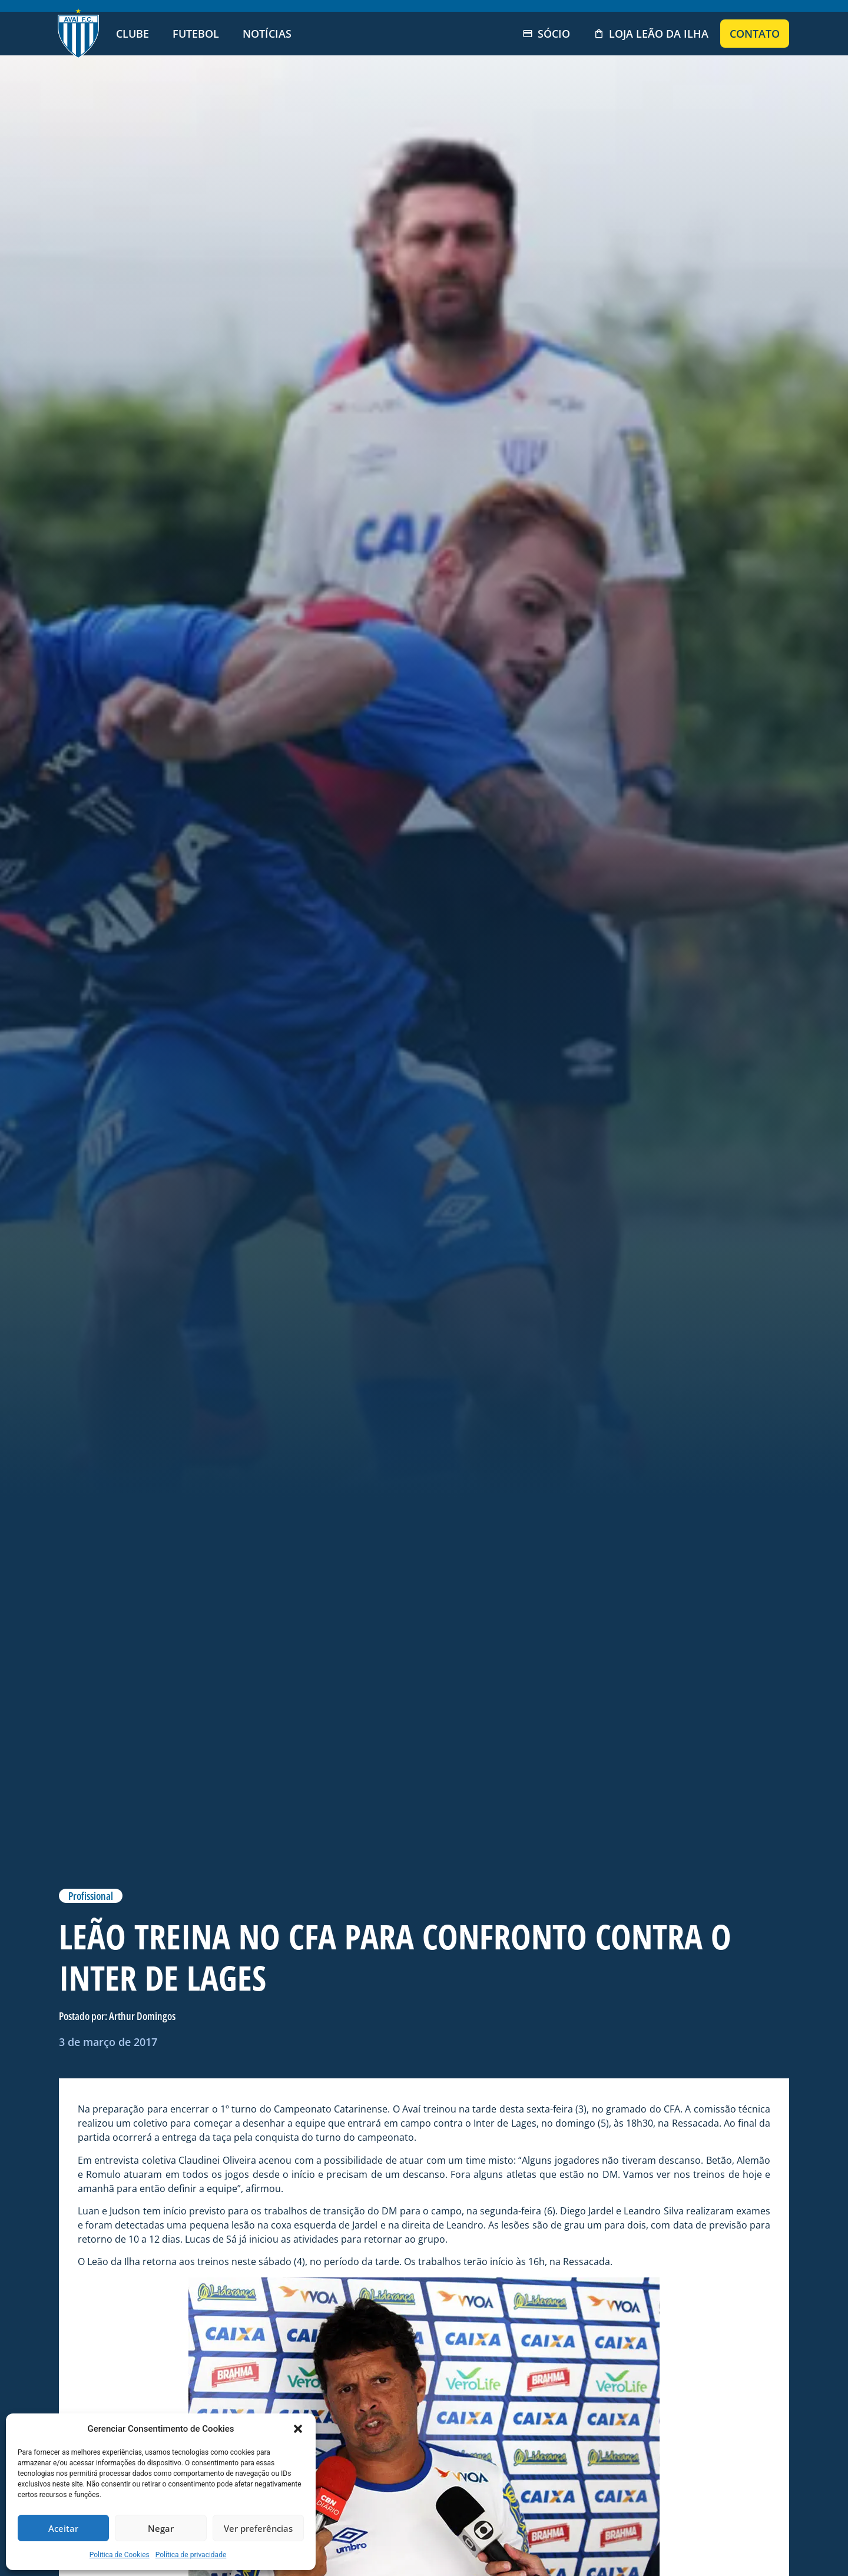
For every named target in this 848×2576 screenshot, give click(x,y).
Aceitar (63, 2528)
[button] (298, 2429)
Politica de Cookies (120, 2555)
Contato (755, 34)
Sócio (546, 34)
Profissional (90, 1896)
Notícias (267, 34)
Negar (161, 2528)
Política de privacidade (191, 2555)
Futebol (196, 34)
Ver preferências (258, 2528)
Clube (132, 34)
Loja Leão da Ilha (651, 34)
